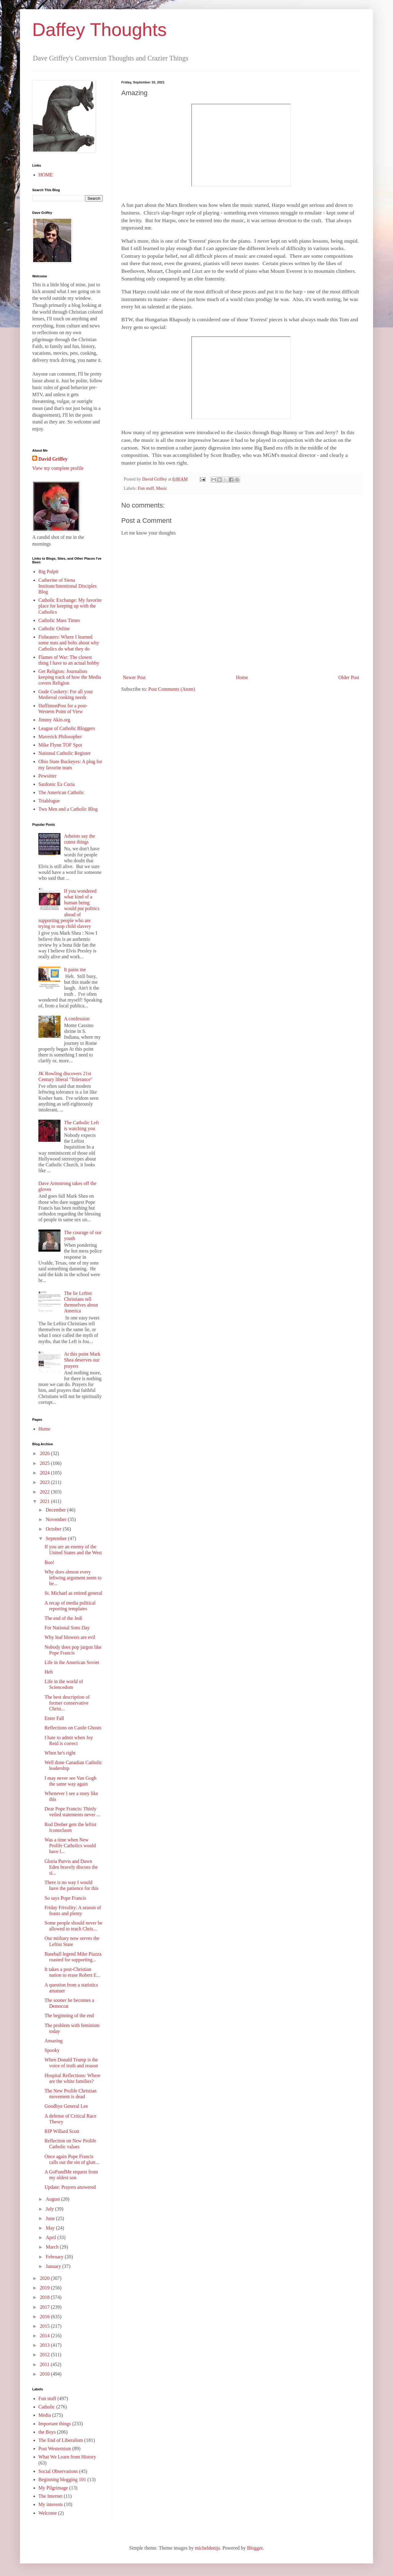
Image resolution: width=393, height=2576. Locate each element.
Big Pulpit (48, 571)
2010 (45, 2374)
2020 (45, 2278)
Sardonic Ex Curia (56, 784)
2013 (45, 2345)
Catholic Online (54, 628)
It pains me (75, 969)
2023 (45, 1482)
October (54, 1528)
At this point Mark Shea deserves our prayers (82, 1359)
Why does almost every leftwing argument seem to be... (73, 1577)
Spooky (52, 2050)
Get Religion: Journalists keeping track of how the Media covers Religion (69, 677)
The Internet (50, 2496)
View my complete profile (58, 468)
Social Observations (58, 2471)
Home (242, 677)
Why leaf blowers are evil (70, 1637)
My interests (50, 2504)
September (57, 1538)
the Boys (47, 2432)
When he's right (60, 1752)
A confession (76, 1018)
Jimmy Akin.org (54, 719)
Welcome (47, 2513)
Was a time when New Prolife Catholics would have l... (70, 1845)
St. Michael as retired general (73, 1593)
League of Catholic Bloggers (66, 728)
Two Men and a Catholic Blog (68, 809)
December (56, 1509)
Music (161, 488)
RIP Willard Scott (62, 2131)
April (51, 2237)
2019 (45, 2287)
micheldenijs (207, 2548)
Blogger (255, 2548)
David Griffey (53, 459)
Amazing (54, 2040)
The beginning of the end (69, 2015)
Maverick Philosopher (60, 736)
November (57, 1519)
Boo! (49, 1562)
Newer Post (134, 677)
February (55, 2256)
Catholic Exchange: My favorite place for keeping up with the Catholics (70, 605)
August (53, 2199)
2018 (45, 2297)
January (54, 2266)
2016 (45, 2316)
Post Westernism (54, 2448)
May (51, 2227)
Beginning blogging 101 (62, 2479)
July (50, 2208)
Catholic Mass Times (59, 620)
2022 (45, 1491)
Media (44, 2415)
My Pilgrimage (53, 2487)
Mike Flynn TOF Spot (60, 744)
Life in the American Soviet (72, 1662)
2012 (45, 2354)
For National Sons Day (67, 1627)
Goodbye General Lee (66, 2106)
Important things (54, 2423)
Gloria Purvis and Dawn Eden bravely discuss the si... (71, 1867)
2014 (45, 2335)
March (53, 2247)
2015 (45, 2326)
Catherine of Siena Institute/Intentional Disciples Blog (67, 585)
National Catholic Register (64, 753)
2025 (45, 1463)
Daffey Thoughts (99, 29)
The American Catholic (61, 792)
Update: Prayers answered (70, 2187)
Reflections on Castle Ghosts (73, 1727)
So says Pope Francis (65, 1898)
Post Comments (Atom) (171, 689)
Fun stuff (146, 488)
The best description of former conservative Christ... (67, 1702)
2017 (45, 2307)
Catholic (46, 2406)
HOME (45, 174)
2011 (45, 2364)
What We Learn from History (67, 2456)
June (51, 2218)
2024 (45, 1472)
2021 (45, 1501)
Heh (49, 1671)
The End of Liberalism (60, 2440)
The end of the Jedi (63, 1618)
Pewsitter (47, 775)
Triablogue (49, 800)
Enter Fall (54, 1718)
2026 (45, 1453)
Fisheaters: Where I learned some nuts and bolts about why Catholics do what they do (68, 642)
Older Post (348, 677)
